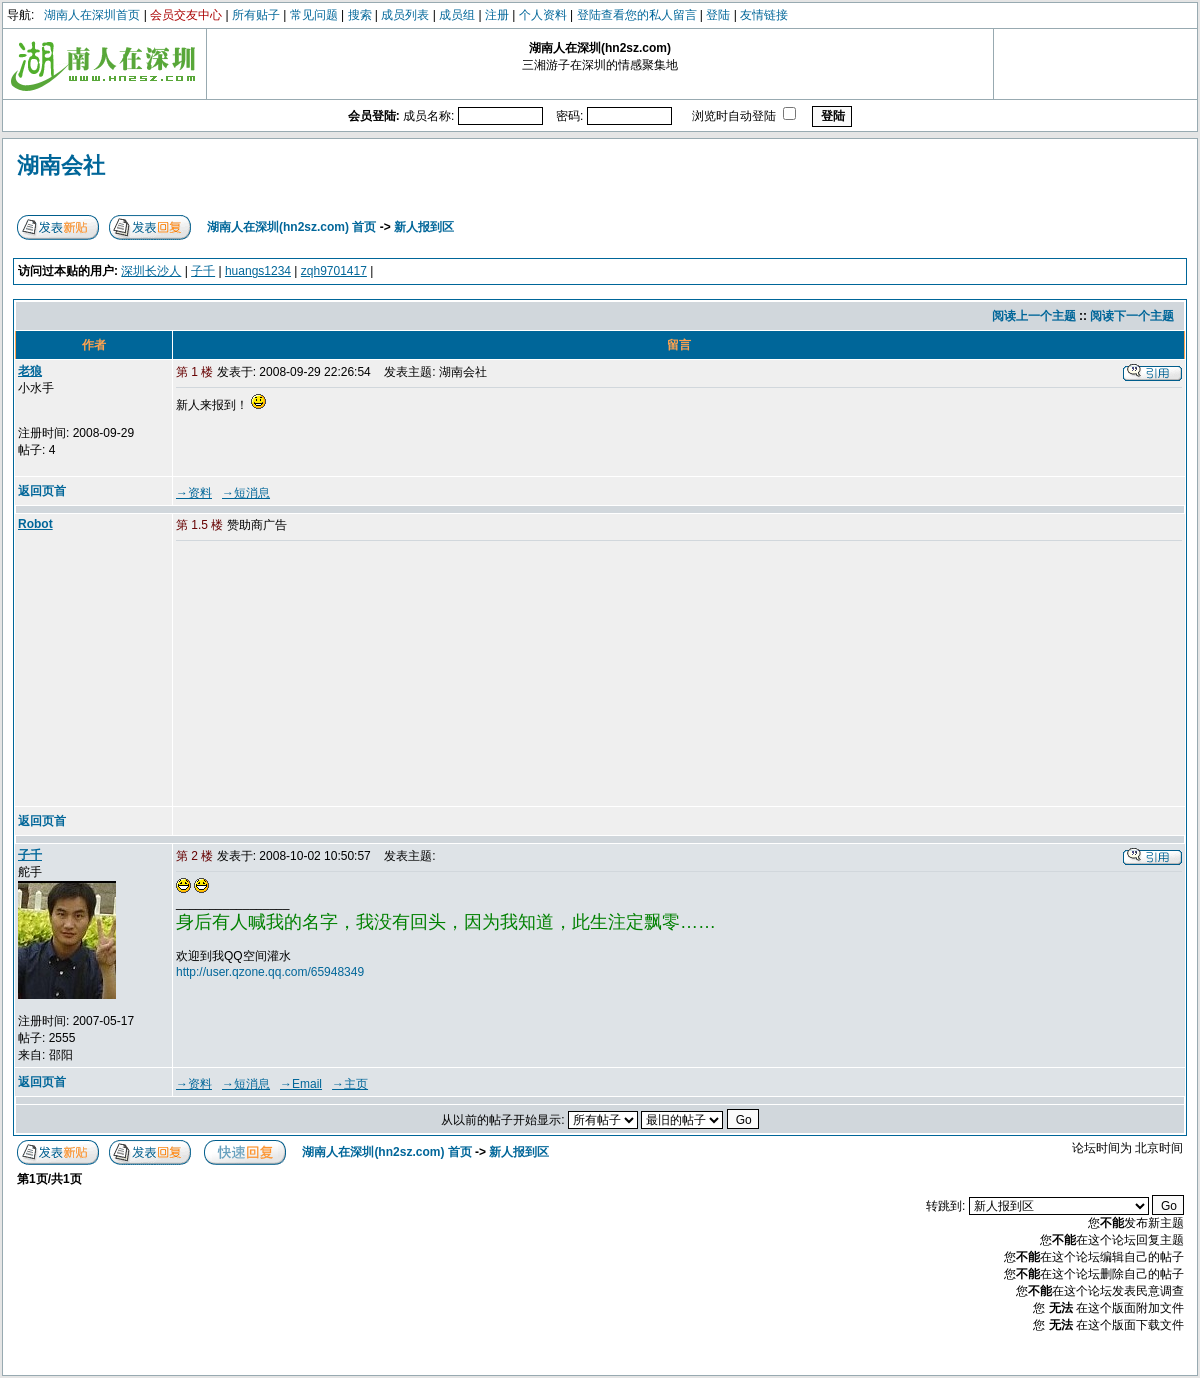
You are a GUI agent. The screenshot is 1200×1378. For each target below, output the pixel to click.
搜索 (360, 15)
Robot (35, 524)
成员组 (457, 15)
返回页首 (42, 491)
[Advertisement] (329, 675)
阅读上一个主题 (1034, 316)
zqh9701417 (334, 271)
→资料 (194, 493)
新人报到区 (424, 227)
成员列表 (405, 15)
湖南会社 (61, 165)
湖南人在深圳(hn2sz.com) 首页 (291, 227)
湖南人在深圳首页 (92, 15)
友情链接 (764, 15)
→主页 (350, 1084)
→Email (301, 1084)
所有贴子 (256, 15)
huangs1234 (258, 271)
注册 (497, 15)
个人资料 (543, 15)
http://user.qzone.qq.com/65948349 (270, 972)
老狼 (30, 371)
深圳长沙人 (151, 271)
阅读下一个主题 (1132, 316)
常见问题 (314, 15)
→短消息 (246, 493)
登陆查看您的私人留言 (637, 15)
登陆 (718, 15)
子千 (203, 271)
